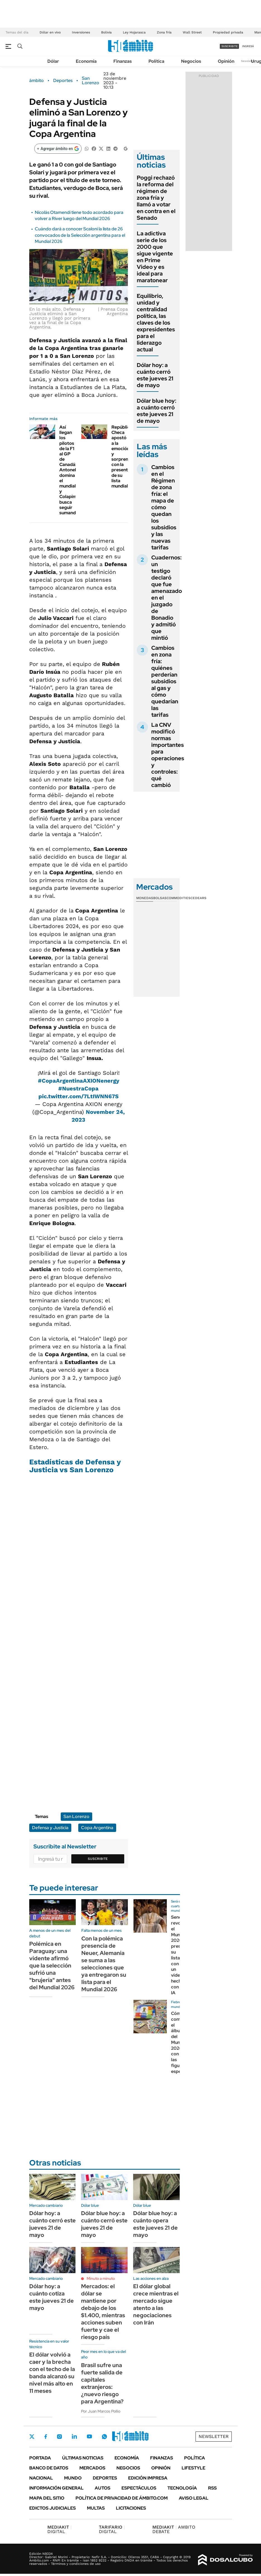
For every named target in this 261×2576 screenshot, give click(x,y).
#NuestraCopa (78, 1088)
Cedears (198, 898)
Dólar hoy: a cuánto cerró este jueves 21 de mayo (155, 375)
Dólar (53, 61)
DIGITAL (59, 2529)
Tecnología (182, 2488)
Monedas (144, 898)
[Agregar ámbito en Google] (58, 149)
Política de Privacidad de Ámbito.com (121, 2498)
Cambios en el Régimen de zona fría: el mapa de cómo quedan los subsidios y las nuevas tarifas (163, 507)
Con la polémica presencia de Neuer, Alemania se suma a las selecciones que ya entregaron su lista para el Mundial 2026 (103, 1964)
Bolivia (106, 32)
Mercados (92, 2468)
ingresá (248, 46)
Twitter (32, 2436)
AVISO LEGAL (193, 2498)
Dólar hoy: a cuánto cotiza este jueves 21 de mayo (51, 2297)
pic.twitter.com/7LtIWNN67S (78, 1096)
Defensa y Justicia (50, 1828)
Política (156, 61)
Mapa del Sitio (46, 2498)
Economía (86, 61)
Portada (40, 2458)
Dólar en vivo (50, 32)
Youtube (89, 2436)
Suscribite (98, 1859)
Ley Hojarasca (134, 32)
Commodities (179, 898)
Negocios (191, 61)
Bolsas (160, 898)
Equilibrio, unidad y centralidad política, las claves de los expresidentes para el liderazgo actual (156, 322)
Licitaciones (131, 2508)
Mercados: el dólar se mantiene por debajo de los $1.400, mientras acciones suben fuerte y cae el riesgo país (103, 2312)
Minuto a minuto (101, 2278)
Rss (212, 2488)
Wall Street (192, 32)
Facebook (45, 2436)
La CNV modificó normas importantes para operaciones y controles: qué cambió (167, 755)
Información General (56, 2488)
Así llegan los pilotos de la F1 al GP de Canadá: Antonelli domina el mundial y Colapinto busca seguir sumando (69, 470)
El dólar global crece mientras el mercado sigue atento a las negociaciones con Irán (156, 2304)
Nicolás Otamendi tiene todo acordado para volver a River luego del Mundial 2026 (79, 215)
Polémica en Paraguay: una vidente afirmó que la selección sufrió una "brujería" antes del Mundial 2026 (52, 1965)
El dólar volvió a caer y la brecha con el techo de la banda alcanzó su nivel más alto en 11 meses (52, 2372)
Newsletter (248, 60)
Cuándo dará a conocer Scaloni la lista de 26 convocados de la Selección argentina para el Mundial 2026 (80, 235)
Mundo (73, 2478)
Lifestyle (193, 2468)
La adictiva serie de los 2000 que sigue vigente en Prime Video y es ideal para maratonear (155, 257)
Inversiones (81, 32)
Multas (96, 2508)
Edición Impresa (147, 2478)
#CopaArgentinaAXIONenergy (78, 1080)
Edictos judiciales (52, 2508)
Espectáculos (138, 2488)
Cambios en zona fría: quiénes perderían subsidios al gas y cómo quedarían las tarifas (164, 681)
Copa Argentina (97, 1828)
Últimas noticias (82, 2458)
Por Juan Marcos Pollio (100, 2411)
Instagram (59, 2436)
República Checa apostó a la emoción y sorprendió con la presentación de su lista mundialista (125, 456)
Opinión (226, 61)
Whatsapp (104, 2436)
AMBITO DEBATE (173, 2529)
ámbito (36, 80)
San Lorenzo (90, 80)
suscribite (229, 46)
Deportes (62, 80)
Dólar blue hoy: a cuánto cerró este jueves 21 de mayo (156, 410)
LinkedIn (74, 2436)
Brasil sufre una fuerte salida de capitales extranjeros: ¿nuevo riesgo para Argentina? (102, 2383)
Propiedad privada (228, 32)
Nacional (41, 2478)
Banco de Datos (48, 2468)
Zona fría (164, 32)
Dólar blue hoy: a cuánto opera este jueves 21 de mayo (155, 2224)
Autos (102, 2488)
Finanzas (122, 61)
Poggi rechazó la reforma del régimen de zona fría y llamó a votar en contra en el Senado (156, 197)
